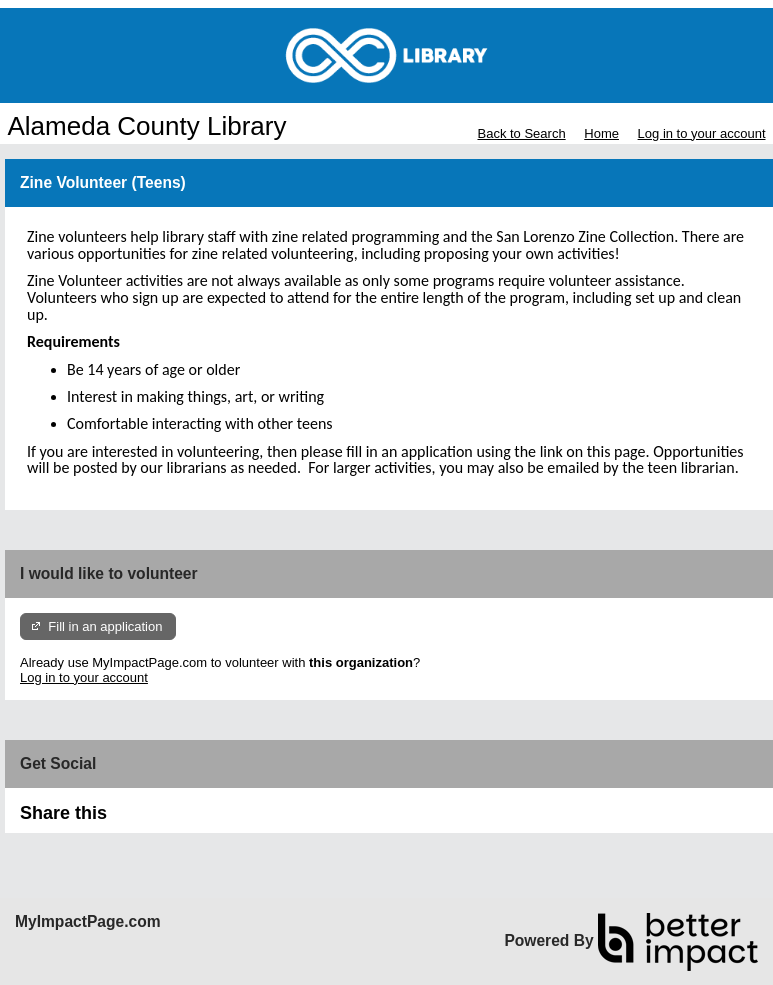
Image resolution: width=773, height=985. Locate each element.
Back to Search (521, 133)
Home (601, 133)
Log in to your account (702, 133)
